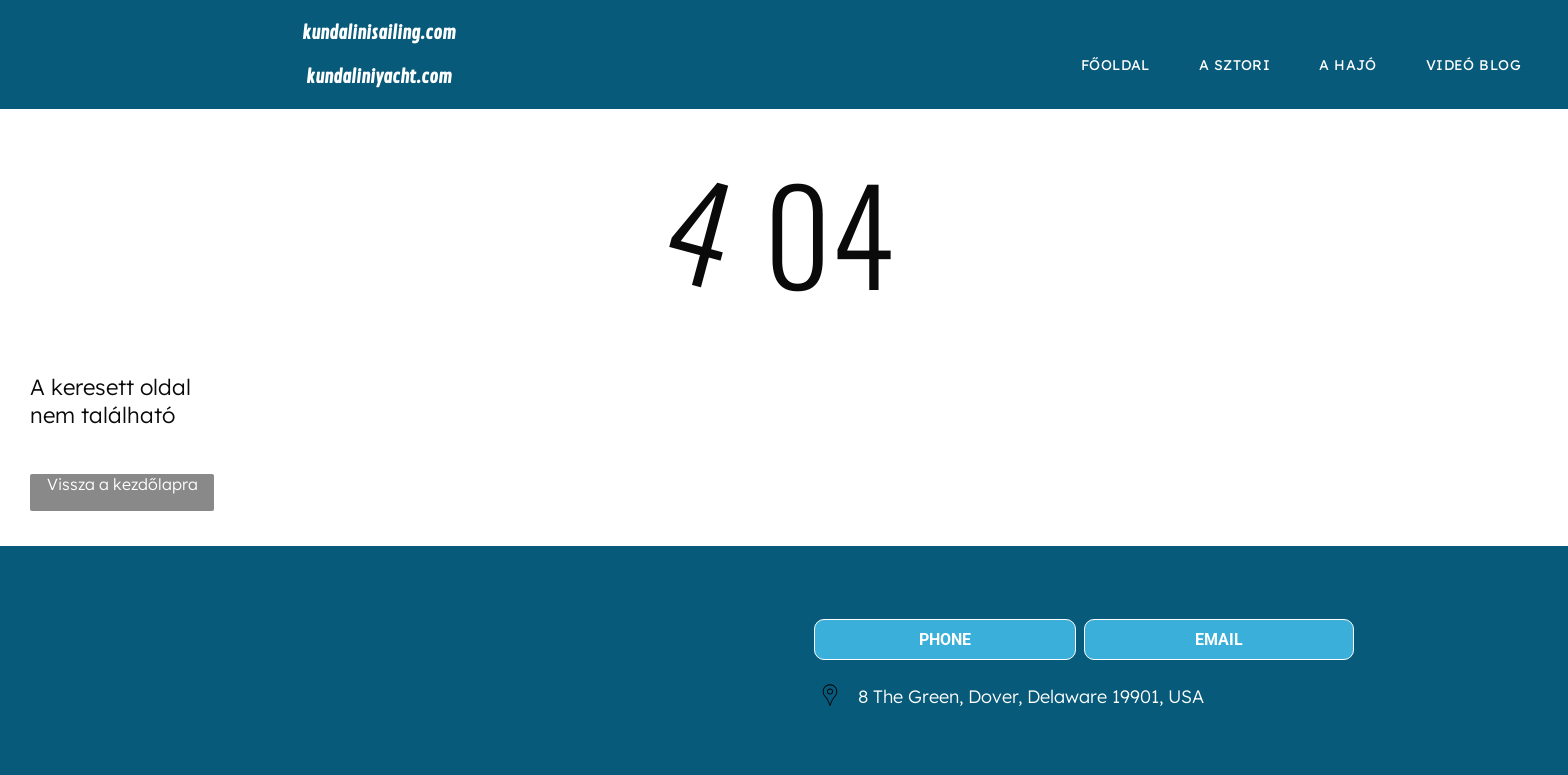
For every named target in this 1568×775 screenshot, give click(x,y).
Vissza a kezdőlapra (122, 484)
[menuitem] (1123, 65)
